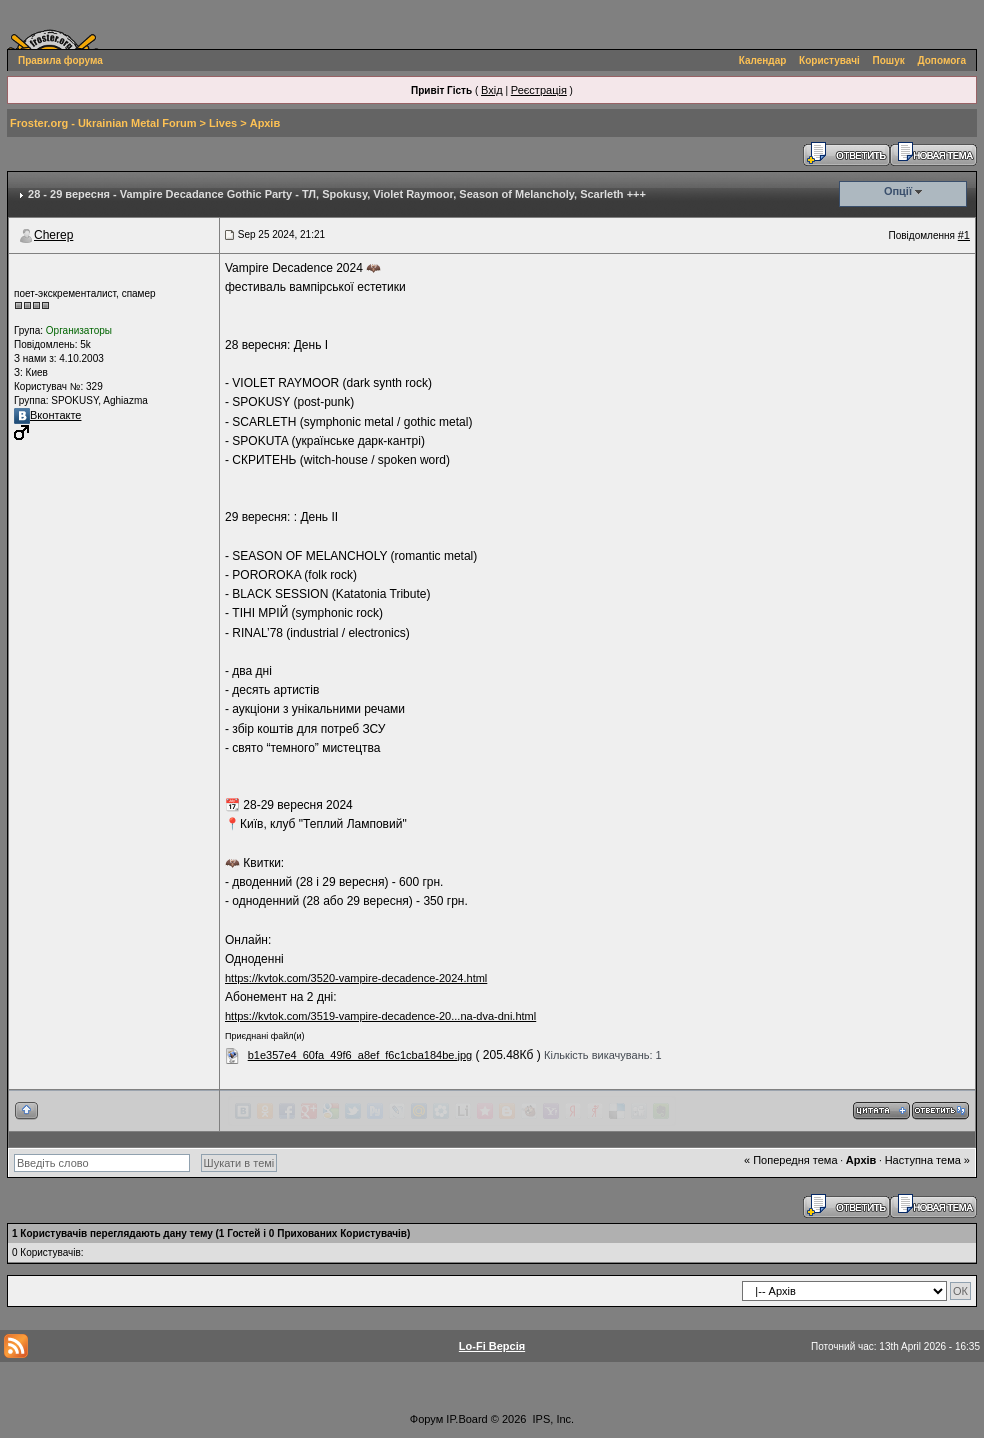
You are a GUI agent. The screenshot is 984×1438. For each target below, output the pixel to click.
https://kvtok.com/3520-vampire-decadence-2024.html (356, 978)
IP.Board (466, 1419)
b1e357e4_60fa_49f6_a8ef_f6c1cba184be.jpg (360, 1055)
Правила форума (60, 60)
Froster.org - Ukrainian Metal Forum (103, 123)
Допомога (942, 60)
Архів (265, 123)
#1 (964, 235)
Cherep (53, 235)
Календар (763, 60)
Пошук (889, 60)
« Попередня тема (790, 1160)
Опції (898, 191)
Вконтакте (47, 415)
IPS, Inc (552, 1419)
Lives (223, 123)
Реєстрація (539, 90)
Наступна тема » (927, 1160)
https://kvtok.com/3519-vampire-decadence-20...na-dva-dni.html (380, 1016)
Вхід (492, 90)
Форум (426, 1419)
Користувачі (829, 60)
